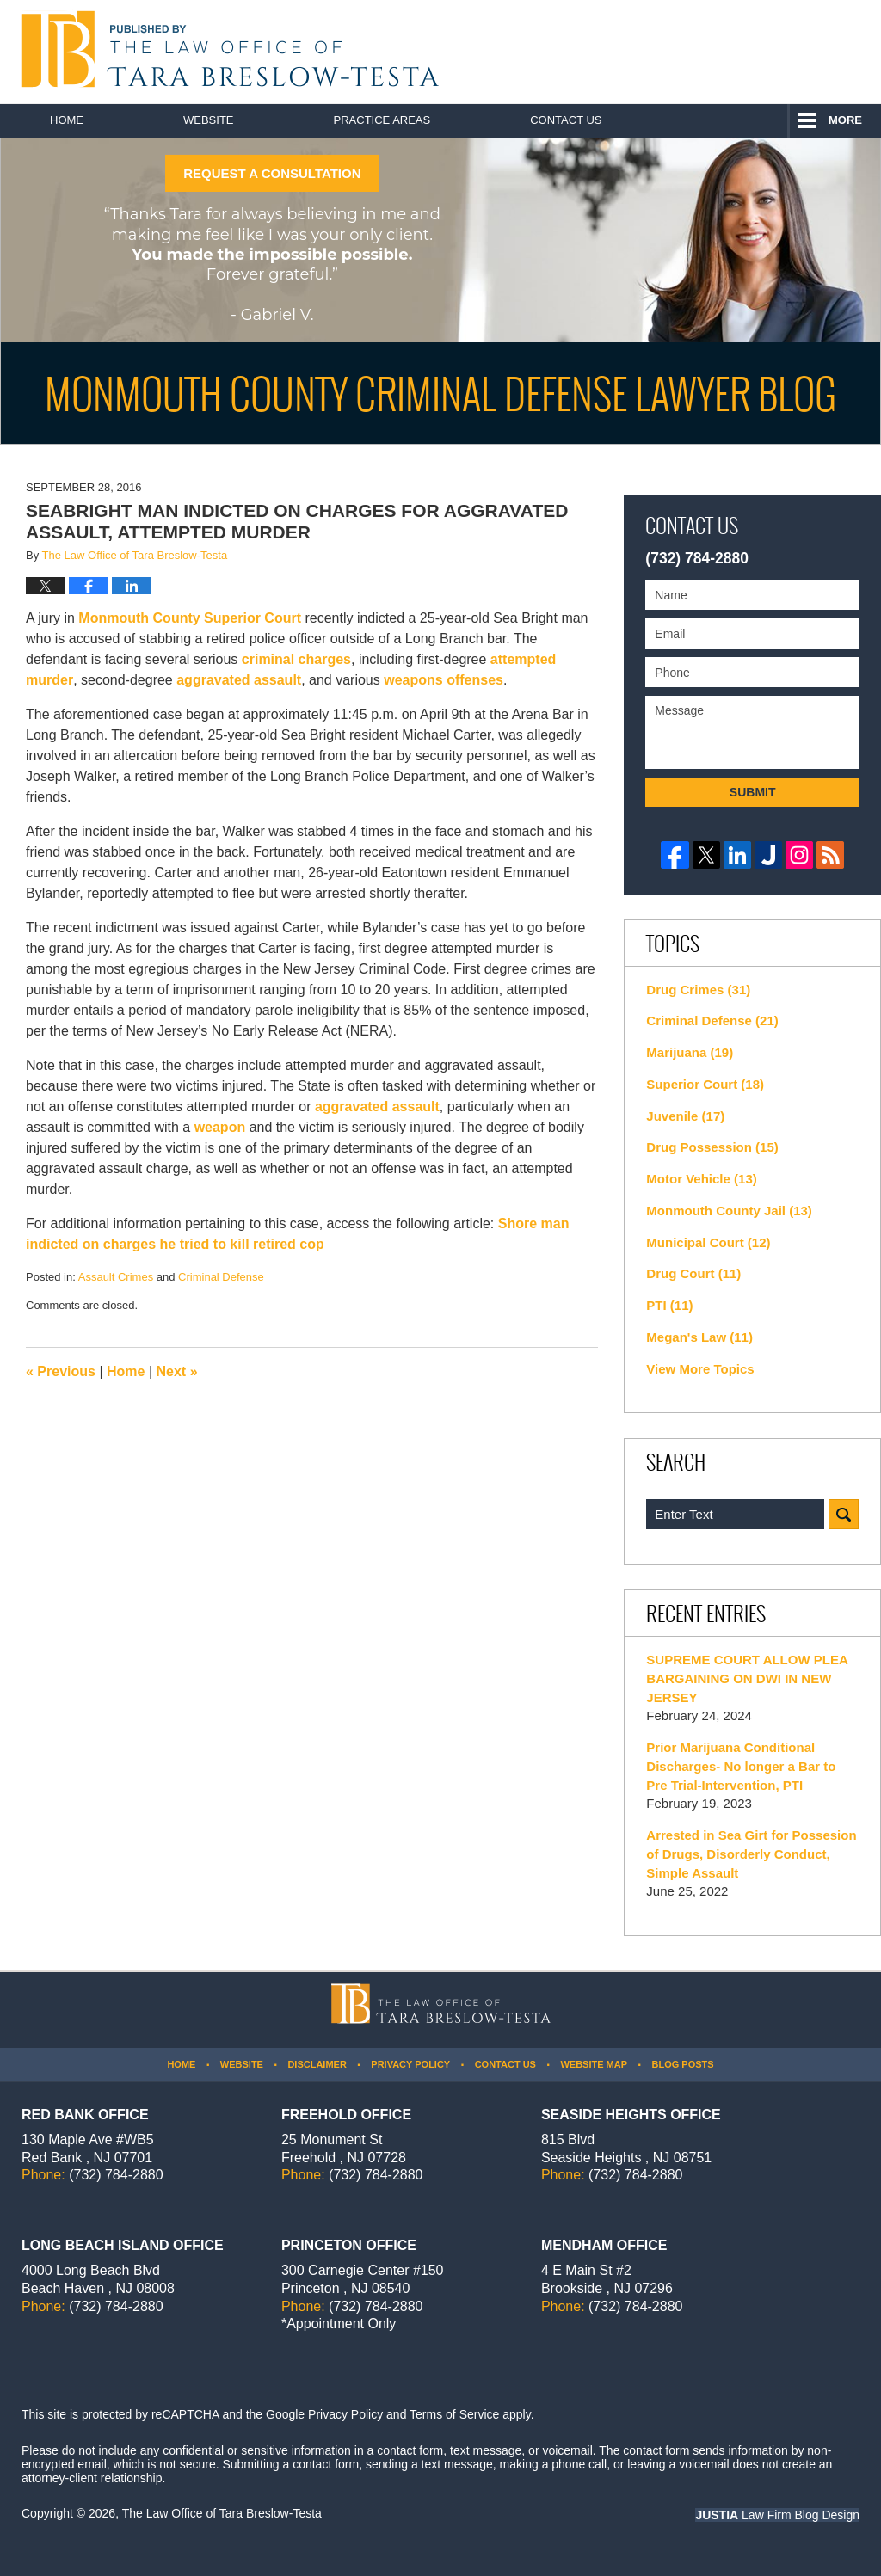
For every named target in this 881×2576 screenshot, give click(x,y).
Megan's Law (699, 1337)
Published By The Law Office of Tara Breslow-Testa (783, 52)
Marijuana (689, 1052)
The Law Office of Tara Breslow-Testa (222, 2513)
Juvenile (685, 1116)
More (845, 120)
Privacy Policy (410, 2064)
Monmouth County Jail (729, 1210)
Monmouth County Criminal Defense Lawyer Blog (226, 49)
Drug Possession (712, 1147)
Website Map (593, 2064)
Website (208, 120)
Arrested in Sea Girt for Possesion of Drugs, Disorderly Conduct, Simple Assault (751, 1854)
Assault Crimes (115, 1276)
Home (66, 120)
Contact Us (565, 120)
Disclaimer (316, 2064)
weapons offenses (443, 680)
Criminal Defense (221, 1276)
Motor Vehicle (701, 1178)
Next (177, 1371)
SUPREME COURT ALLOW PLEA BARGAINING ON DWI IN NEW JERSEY (746, 1678)
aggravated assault (238, 680)
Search (844, 1514)
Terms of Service (454, 2414)
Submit (753, 792)
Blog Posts (682, 2064)
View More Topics (700, 1369)
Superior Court (705, 1084)
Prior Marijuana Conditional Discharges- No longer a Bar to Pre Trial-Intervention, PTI (740, 1766)
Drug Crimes (698, 989)
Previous (60, 1371)
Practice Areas (382, 120)
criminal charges (296, 659)
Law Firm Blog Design (777, 2515)
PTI (669, 1305)
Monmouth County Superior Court (189, 618)
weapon (220, 1127)
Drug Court (693, 1273)
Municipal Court (708, 1242)
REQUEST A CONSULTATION (271, 173)
